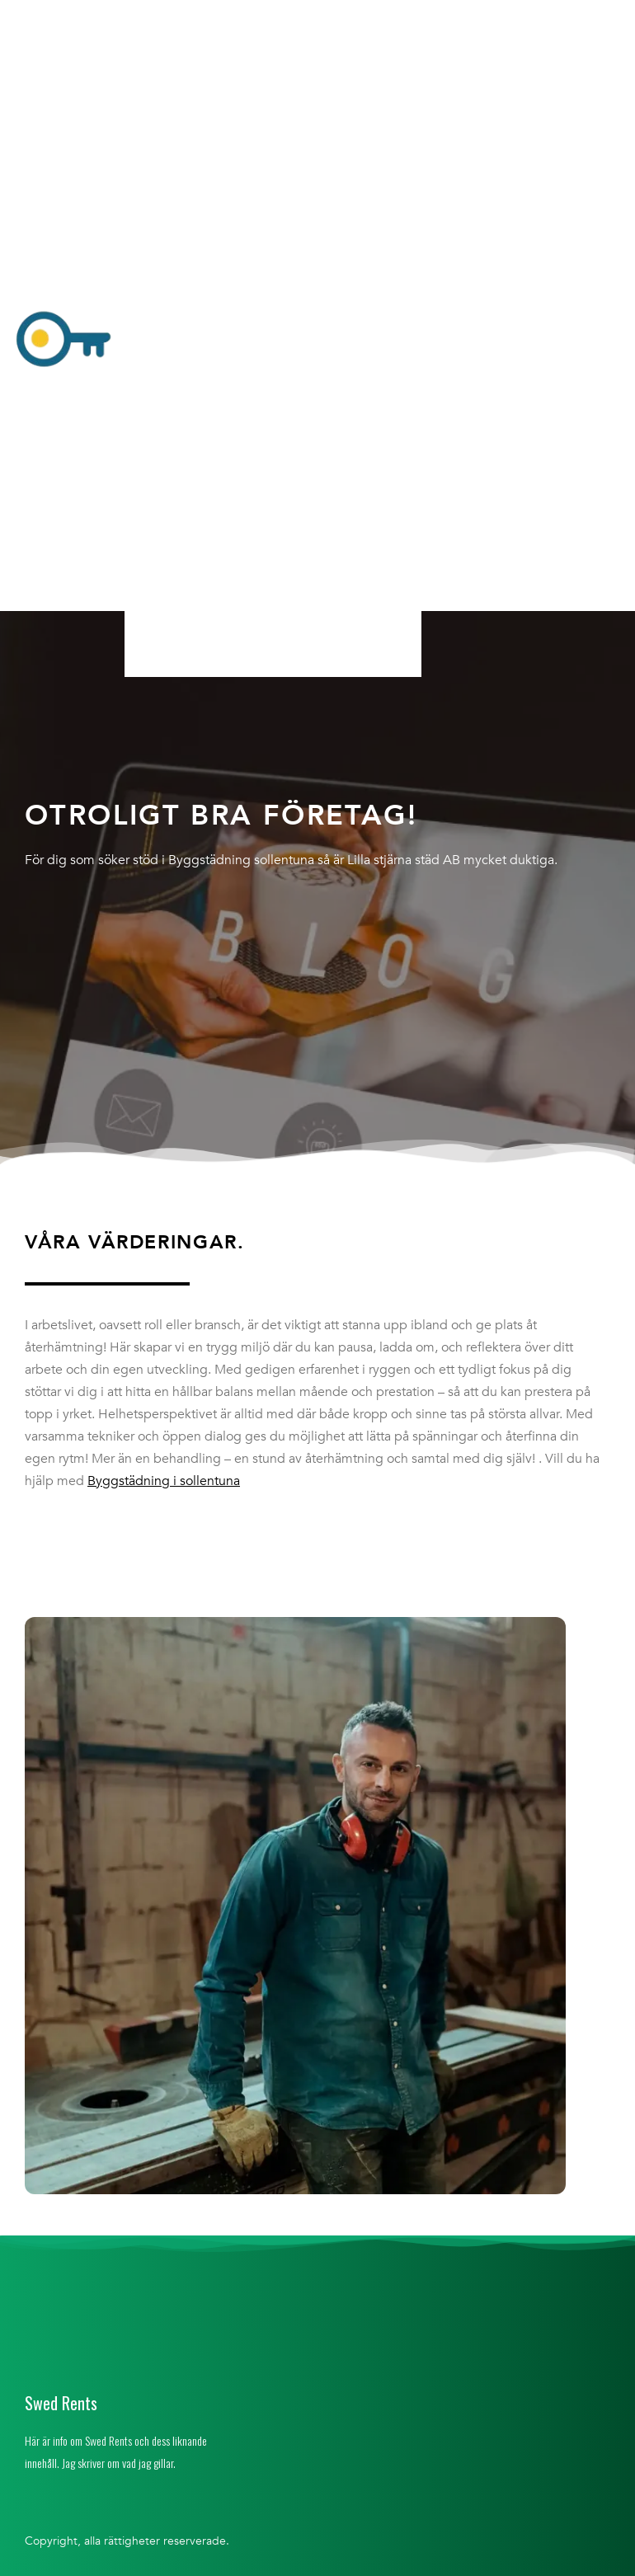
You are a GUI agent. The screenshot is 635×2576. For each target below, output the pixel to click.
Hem (156, 19)
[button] (273, 341)
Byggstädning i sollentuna (163, 1481)
